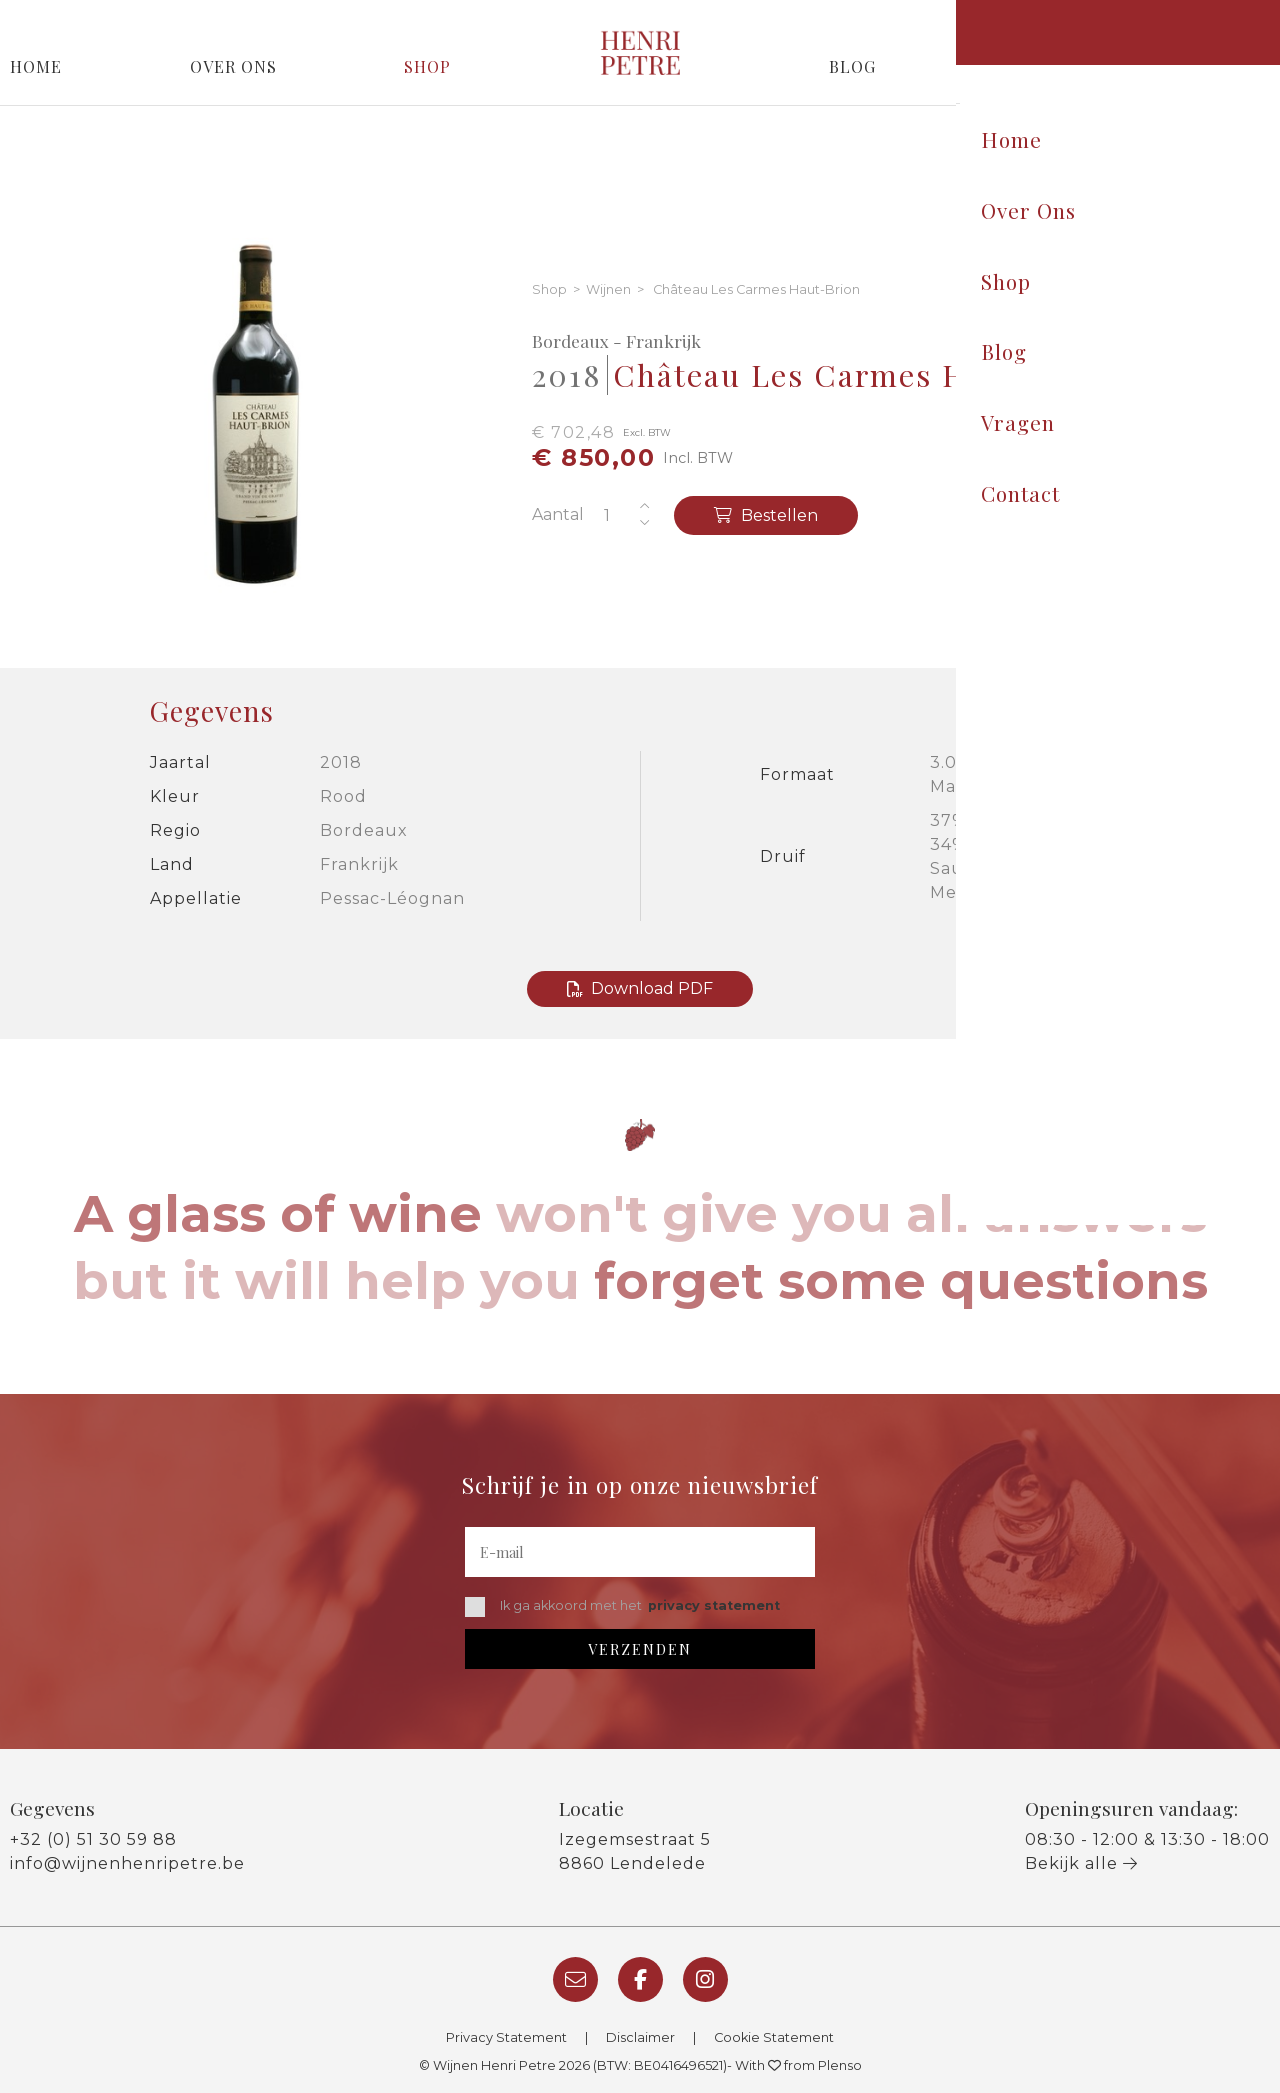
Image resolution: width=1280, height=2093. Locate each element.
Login (1241, 17)
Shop (427, 67)
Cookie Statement (774, 2037)
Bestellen (766, 515)
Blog (852, 67)
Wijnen (608, 290)
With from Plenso (798, 2065)
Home (36, 67)
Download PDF (640, 988)
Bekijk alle (1081, 1863)
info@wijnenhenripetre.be (127, 1863)
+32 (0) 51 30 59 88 (93, 1839)
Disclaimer (640, 2037)
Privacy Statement (506, 2037)
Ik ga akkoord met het (622, 1607)
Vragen (1032, 67)
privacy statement (714, 1605)
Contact (1229, 67)
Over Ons (233, 67)
